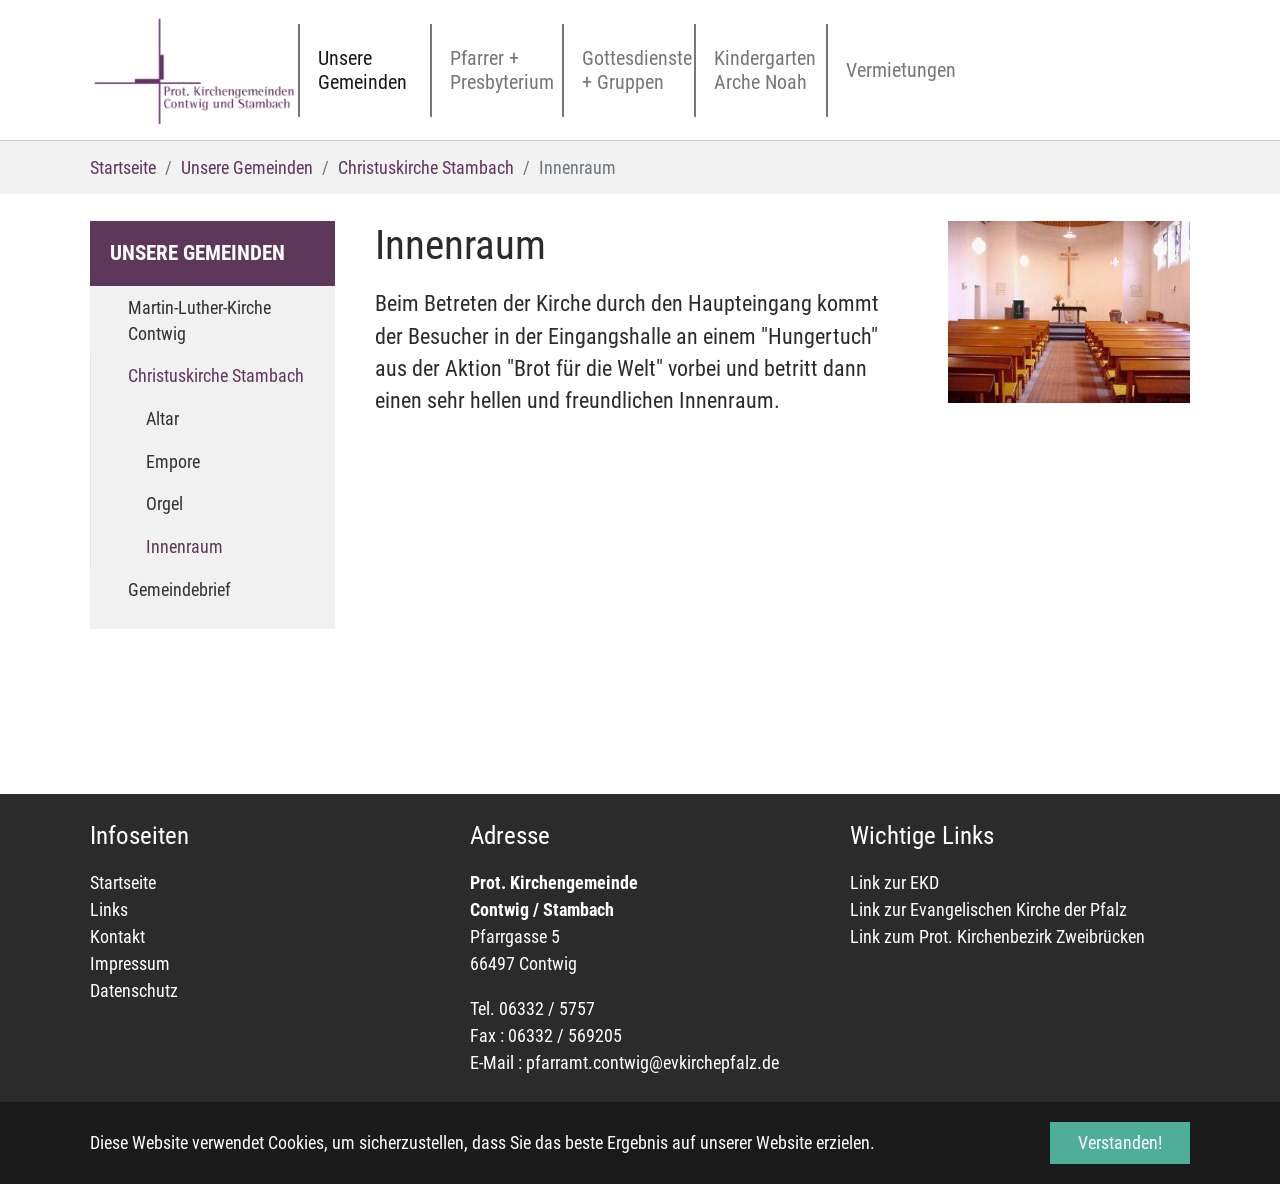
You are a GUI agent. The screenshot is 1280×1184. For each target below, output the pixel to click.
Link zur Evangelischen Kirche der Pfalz (988, 909)
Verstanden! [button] (1120, 1142)
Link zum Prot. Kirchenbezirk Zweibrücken (997, 936)
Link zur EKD (896, 882)
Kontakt (117, 936)
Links (109, 909)
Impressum (130, 963)
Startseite (123, 882)
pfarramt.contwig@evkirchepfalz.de (652, 1062)
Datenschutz (134, 990)
